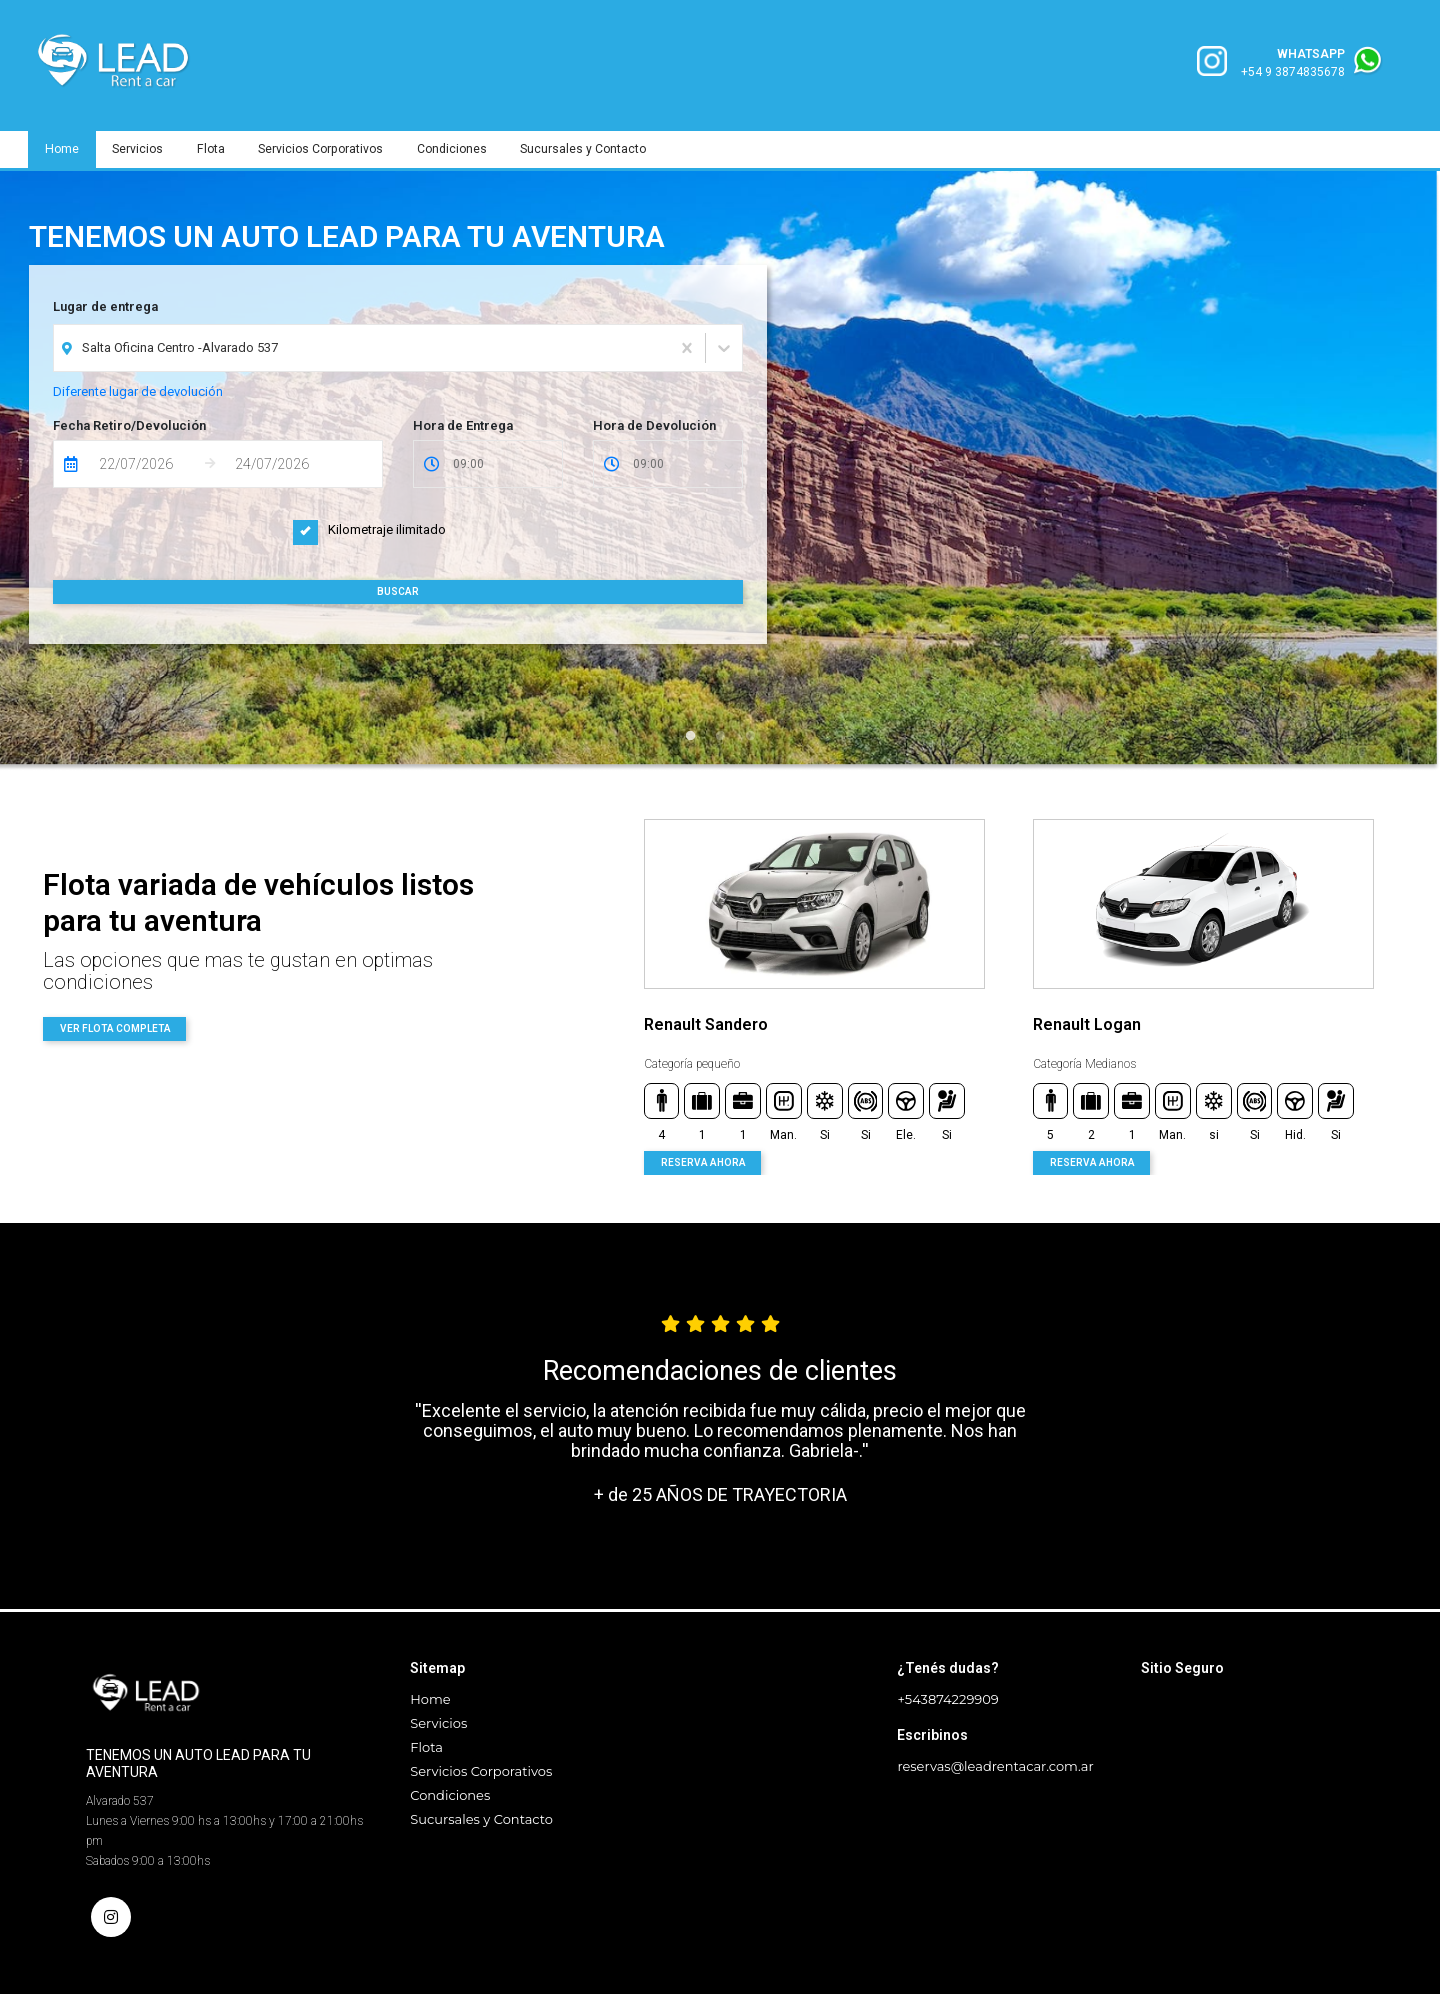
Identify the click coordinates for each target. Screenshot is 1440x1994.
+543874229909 (947, 1699)
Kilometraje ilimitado (369, 530)
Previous (605, 997)
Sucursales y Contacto (594, 149)
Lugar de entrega (105, 306)
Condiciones (460, 149)
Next (1412, 997)
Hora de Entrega (463, 425)
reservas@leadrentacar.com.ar (995, 1766)
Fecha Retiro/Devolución (129, 425)
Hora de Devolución (654, 425)
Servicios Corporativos (327, 149)
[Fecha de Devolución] (283, 464)
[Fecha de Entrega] (147, 464)
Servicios (140, 149)
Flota (215, 149)
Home (62, 149)
